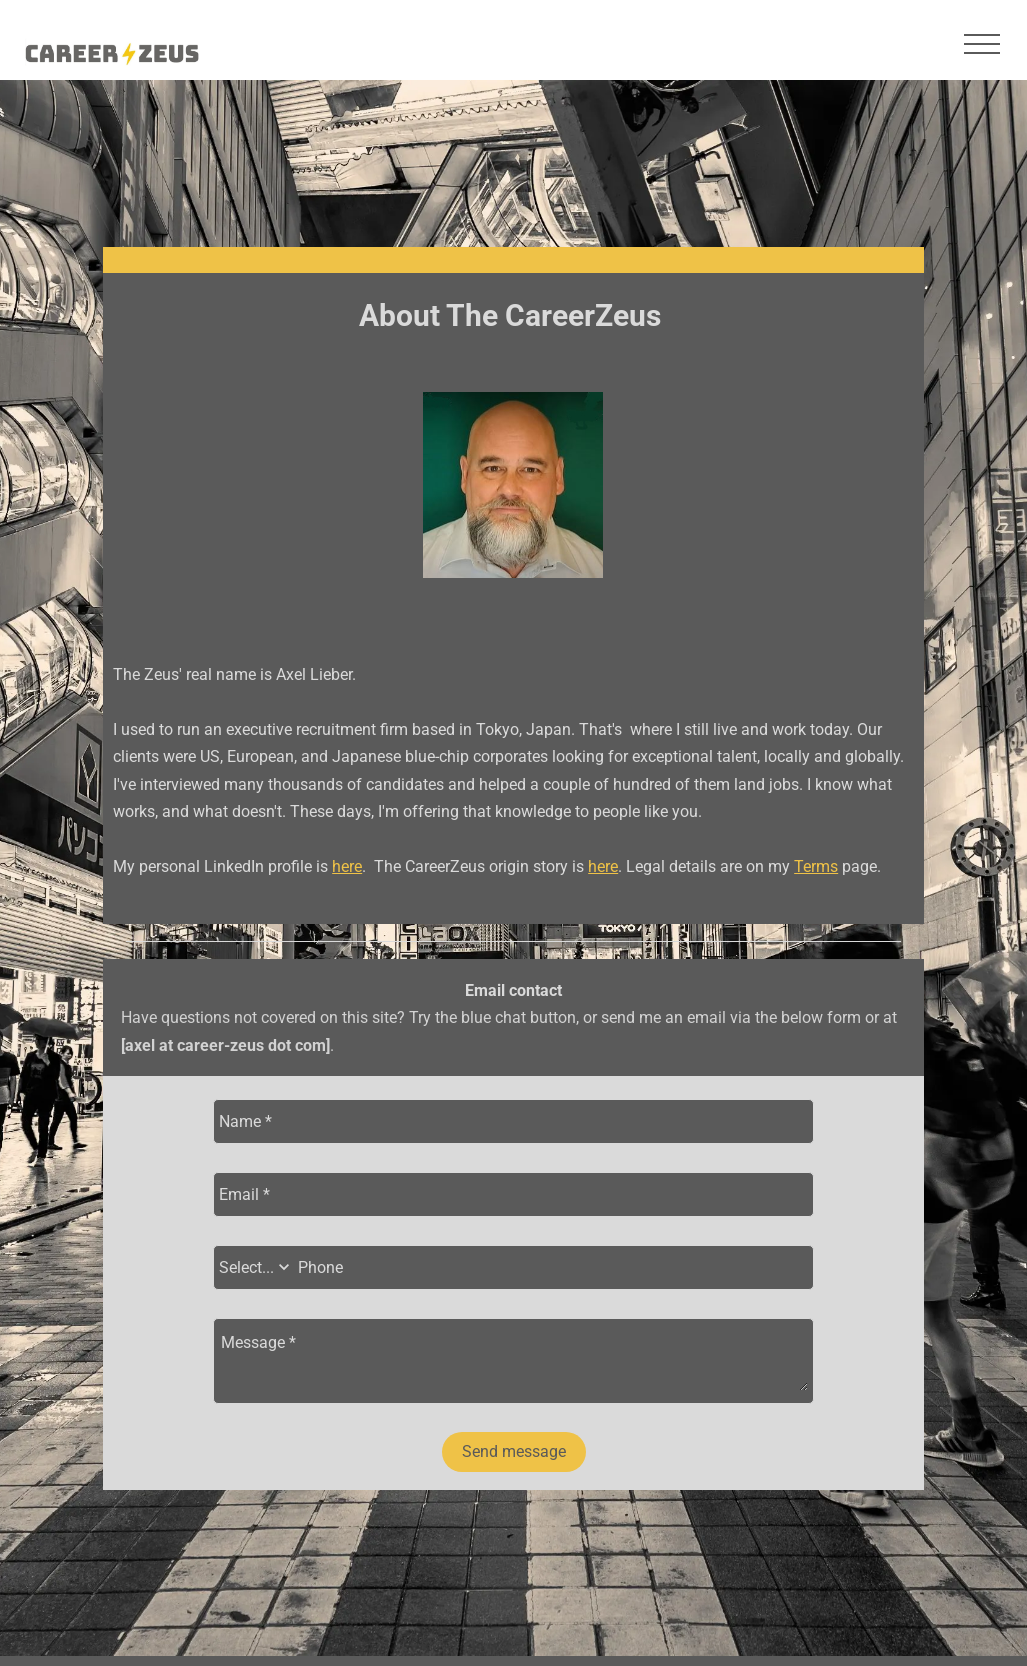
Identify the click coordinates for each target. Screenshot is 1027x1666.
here (347, 866)
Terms (816, 866)
